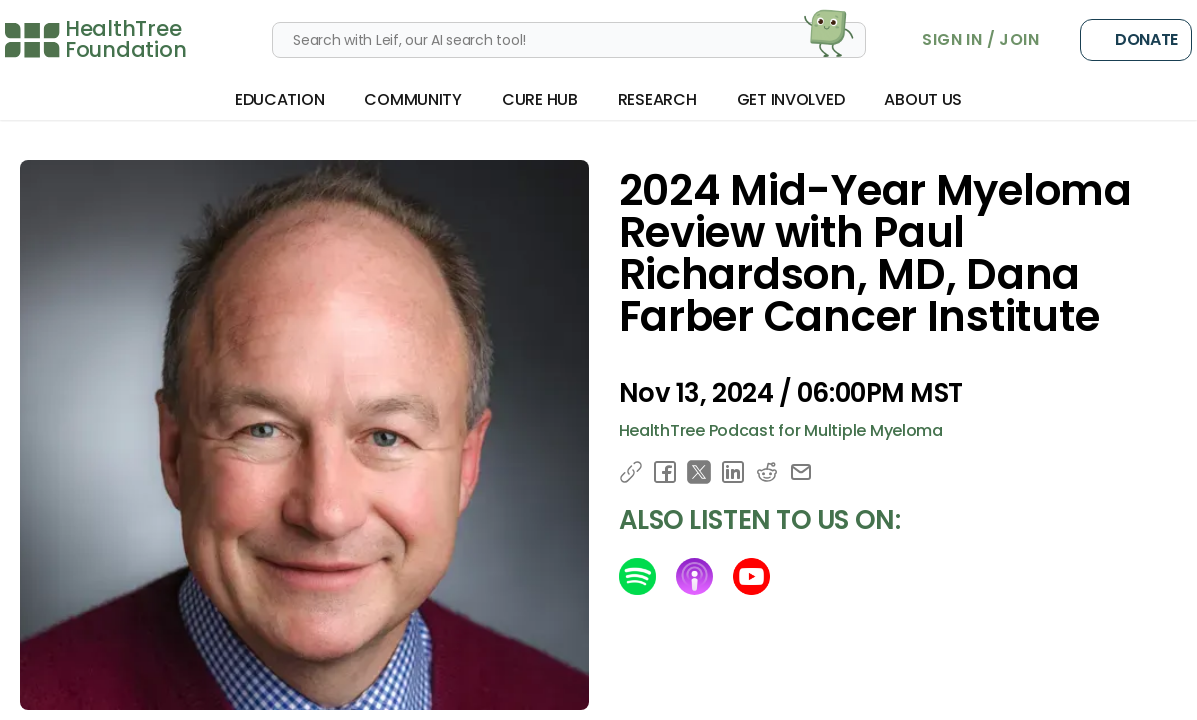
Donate (1136, 40)
